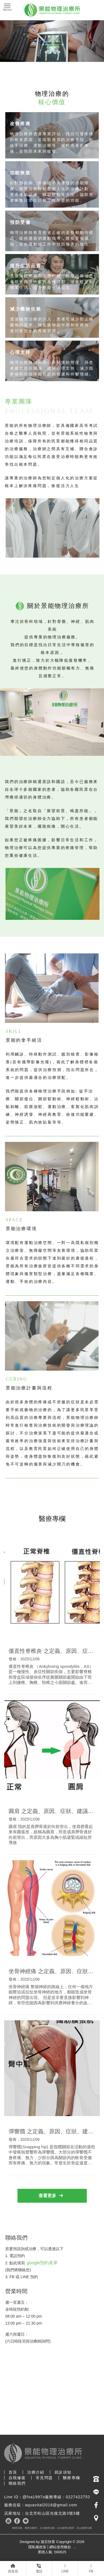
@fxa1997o (33, 2497)
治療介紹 (35, 2472)
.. (75, 2547)
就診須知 (63, 2472)
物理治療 (17, 2528)
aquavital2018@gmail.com (51, 2505)
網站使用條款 (60, 2547)
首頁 (13, 2472)
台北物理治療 (47, 2528)
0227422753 (78, 2497)
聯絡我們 (17, 2483)
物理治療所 (31, 2528)
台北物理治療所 (65, 2528)
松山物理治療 (84, 2528)
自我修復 (17, 2478)
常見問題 (44, 2478)
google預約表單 (42, 2262)
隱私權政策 (37, 2547)
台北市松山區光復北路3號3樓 (52, 2513)
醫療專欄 (71, 2478)
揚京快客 (48, 2542)
